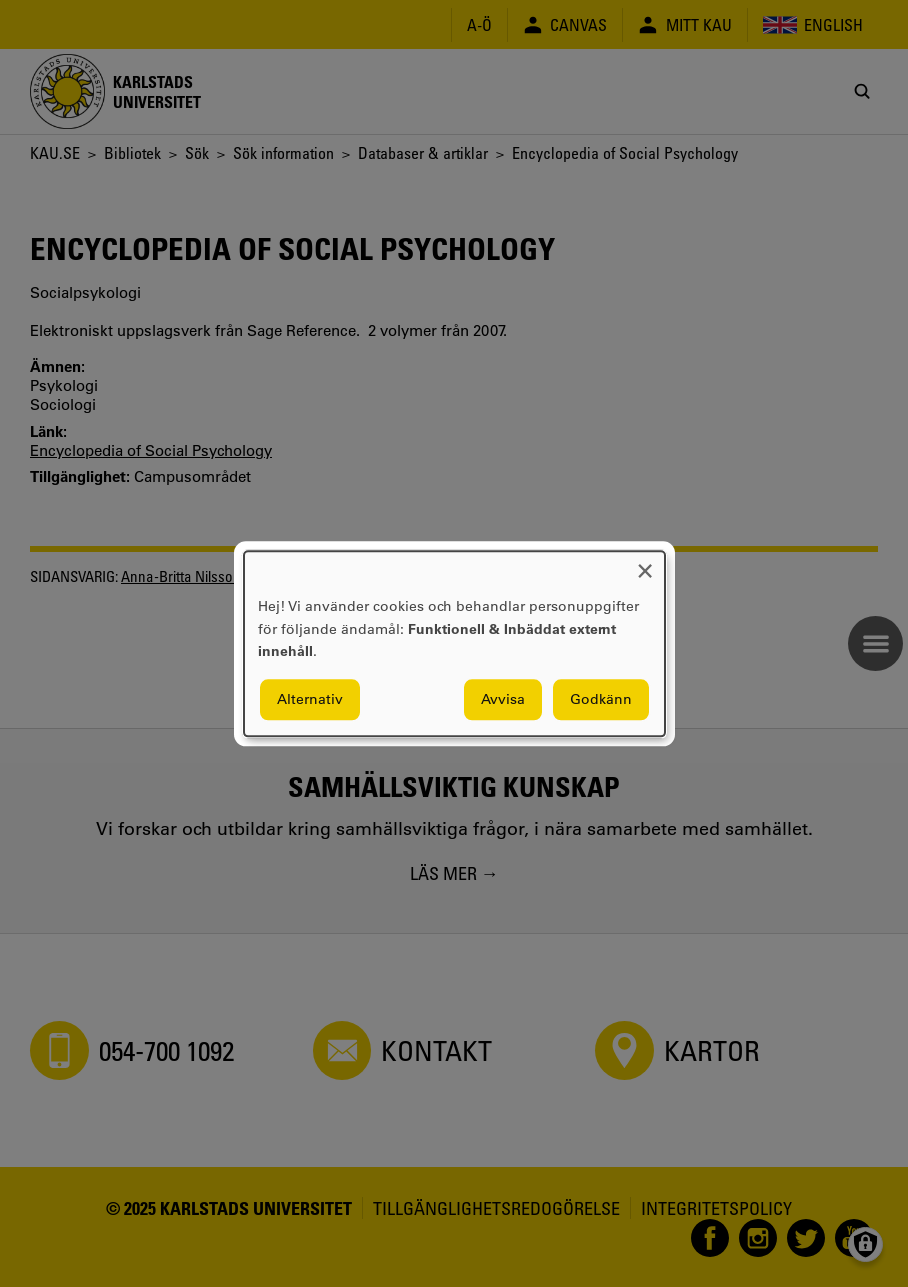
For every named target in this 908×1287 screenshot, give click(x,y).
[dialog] (454, 643)
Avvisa (503, 699)
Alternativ (310, 699)
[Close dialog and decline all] (645, 563)
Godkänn (601, 699)
